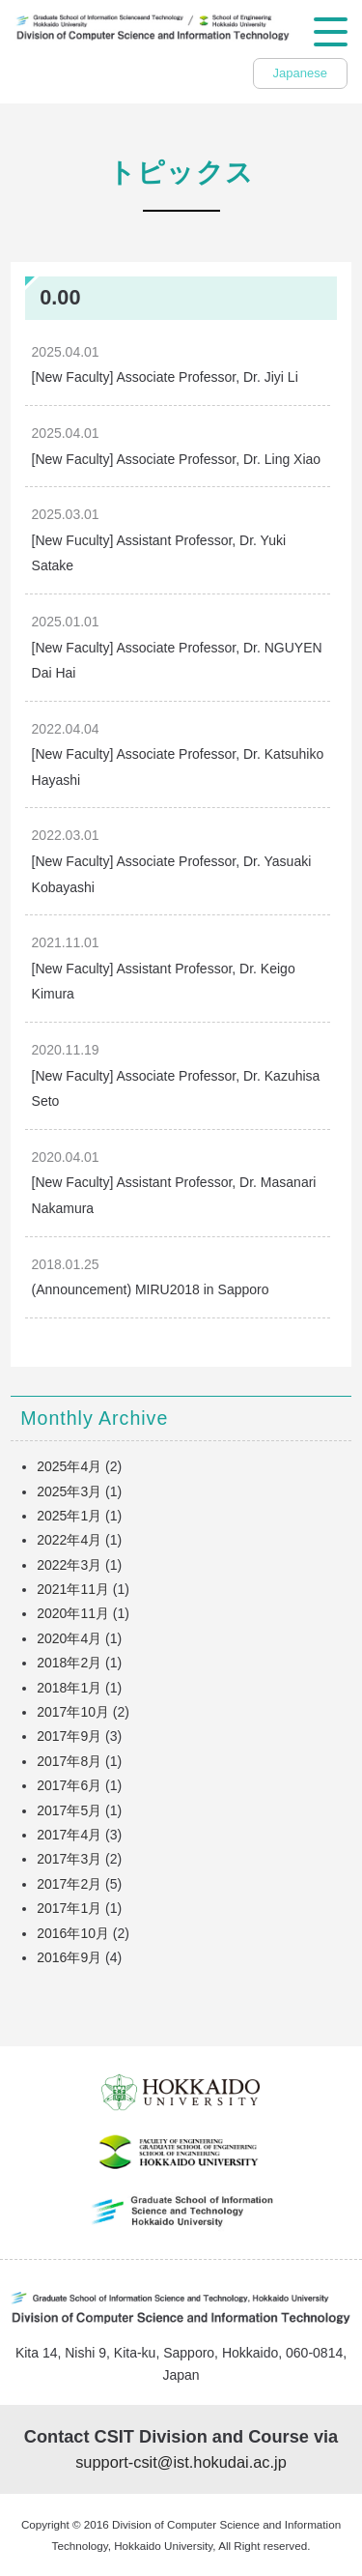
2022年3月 (69, 1565)
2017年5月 (69, 1810)
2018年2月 (69, 1662)
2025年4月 (69, 1466)
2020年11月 (73, 1613)
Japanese (300, 73)
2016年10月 (73, 1933)
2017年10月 (73, 1712)
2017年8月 (69, 1761)
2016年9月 (69, 1957)
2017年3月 (69, 1859)
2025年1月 (69, 1515)
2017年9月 (69, 1736)
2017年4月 (69, 1834)
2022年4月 (69, 1540)
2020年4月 (69, 1638)
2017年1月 (69, 1908)
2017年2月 (69, 1884)
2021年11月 (73, 1589)
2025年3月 (69, 1491)
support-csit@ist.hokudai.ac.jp (181, 2462)
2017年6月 (69, 1785)
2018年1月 (69, 1687)
